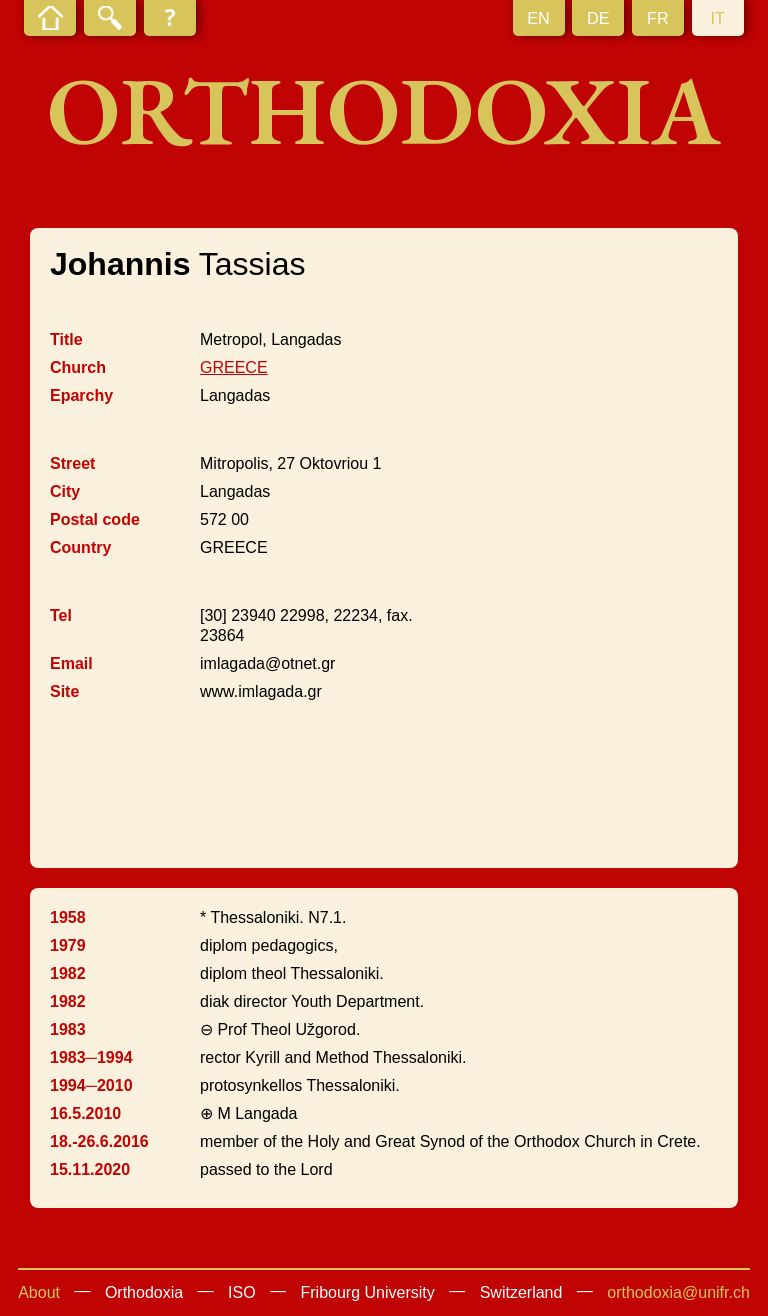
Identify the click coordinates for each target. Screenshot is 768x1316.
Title (66, 339)
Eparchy (81, 395)
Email (71, 663)
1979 (68, 945)
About (39, 1292)
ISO (242, 1292)
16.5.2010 (85, 1113)
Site (64, 691)
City (65, 491)
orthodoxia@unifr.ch (678, 1292)
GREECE (234, 367)
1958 (68, 917)
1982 (68, 973)
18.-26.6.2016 (99, 1141)
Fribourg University (368, 1292)
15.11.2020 (90, 1169)
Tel (61, 615)
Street (72, 463)
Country (80, 547)
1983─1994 (91, 1057)
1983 (68, 1029)
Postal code (95, 519)
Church (78, 367)
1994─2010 (91, 1085)
